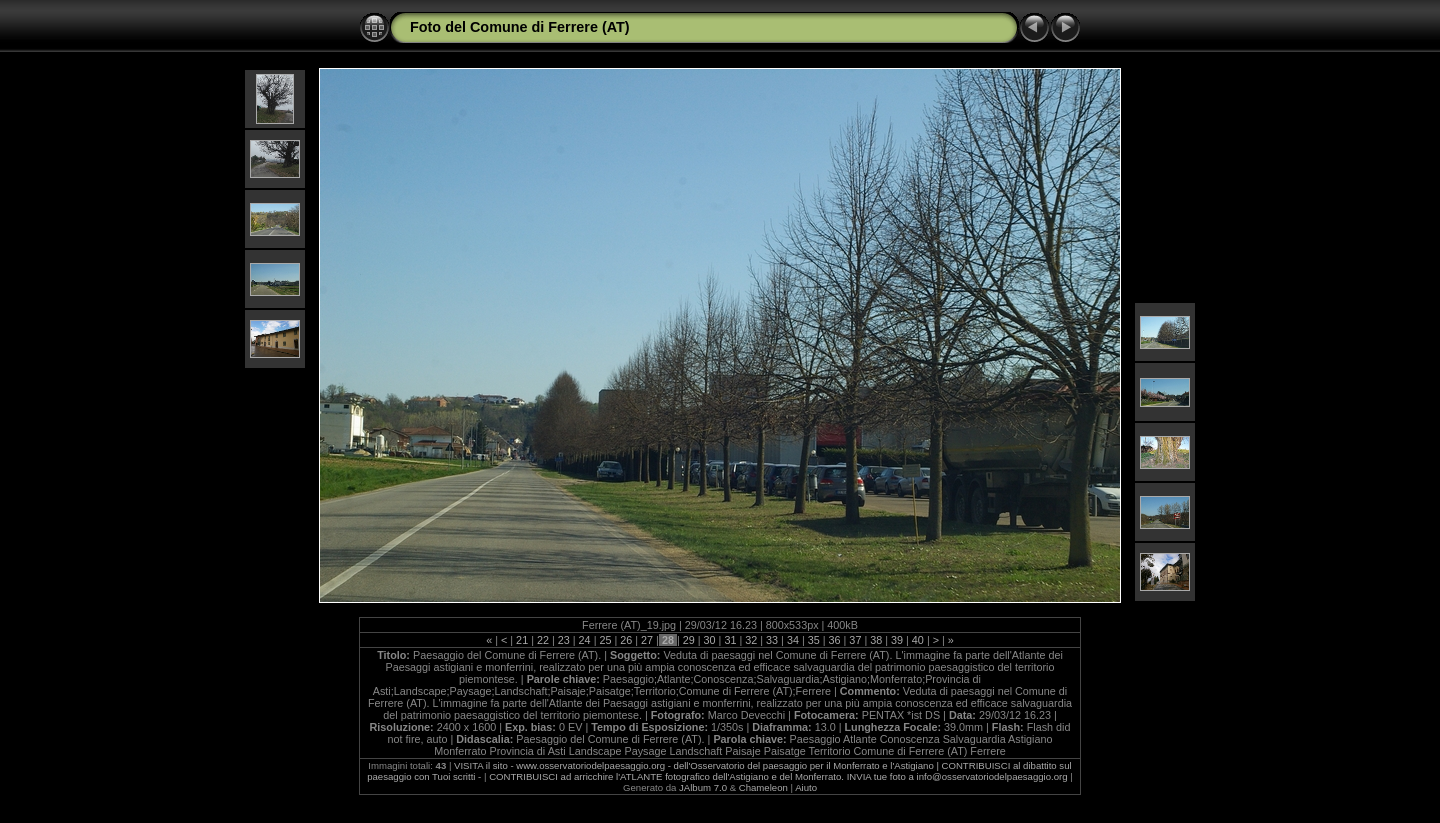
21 (522, 640)
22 (543, 640)
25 (605, 640)
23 (564, 640)
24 (585, 640)
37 (855, 640)
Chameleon (763, 787)
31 (730, 640)
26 (626, 640)
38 (876, 640)
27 (647, 640)
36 (835, 640)
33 (772, 640)
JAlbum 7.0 (703, 787)
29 (689, 640)
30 (710, 640)
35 (814, 640)
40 (918, 640)
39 (897, 640)
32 (751, 640)
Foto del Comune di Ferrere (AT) (520, 27)
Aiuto (806, 787)
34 (793, 640)
